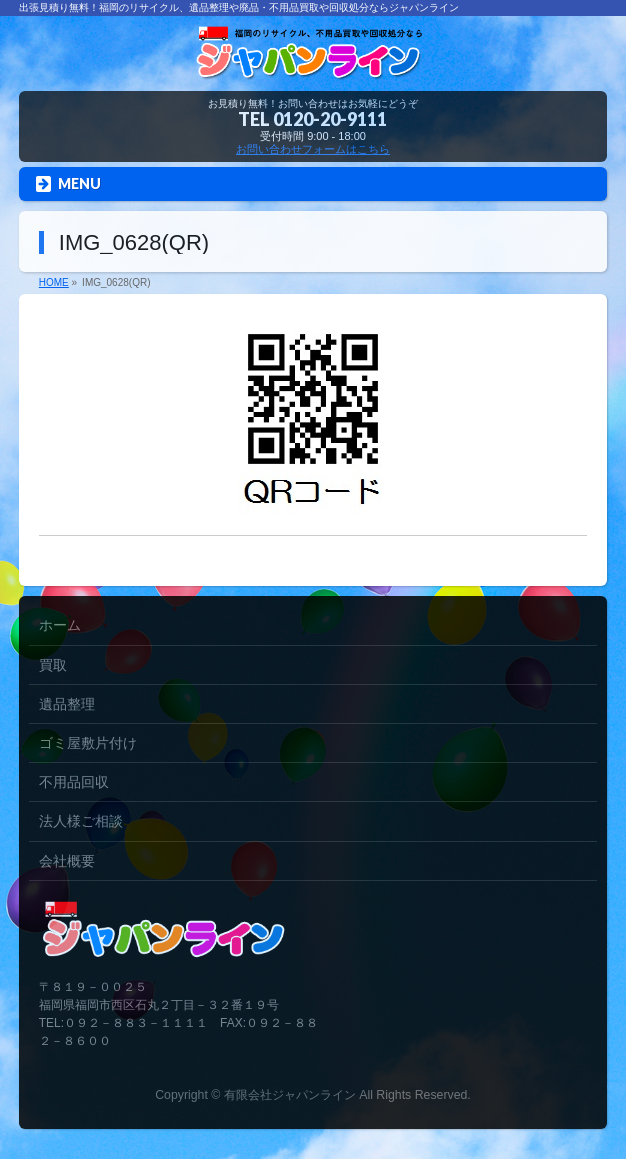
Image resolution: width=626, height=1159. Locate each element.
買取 (53, 665)
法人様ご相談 (81, 821)
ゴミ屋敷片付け (88, 743)
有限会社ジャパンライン (290, 1095)
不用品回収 (74, 782)
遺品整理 (67, 704)
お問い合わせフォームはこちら (313, 149)
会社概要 (67, 861)
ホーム (60, 625)
